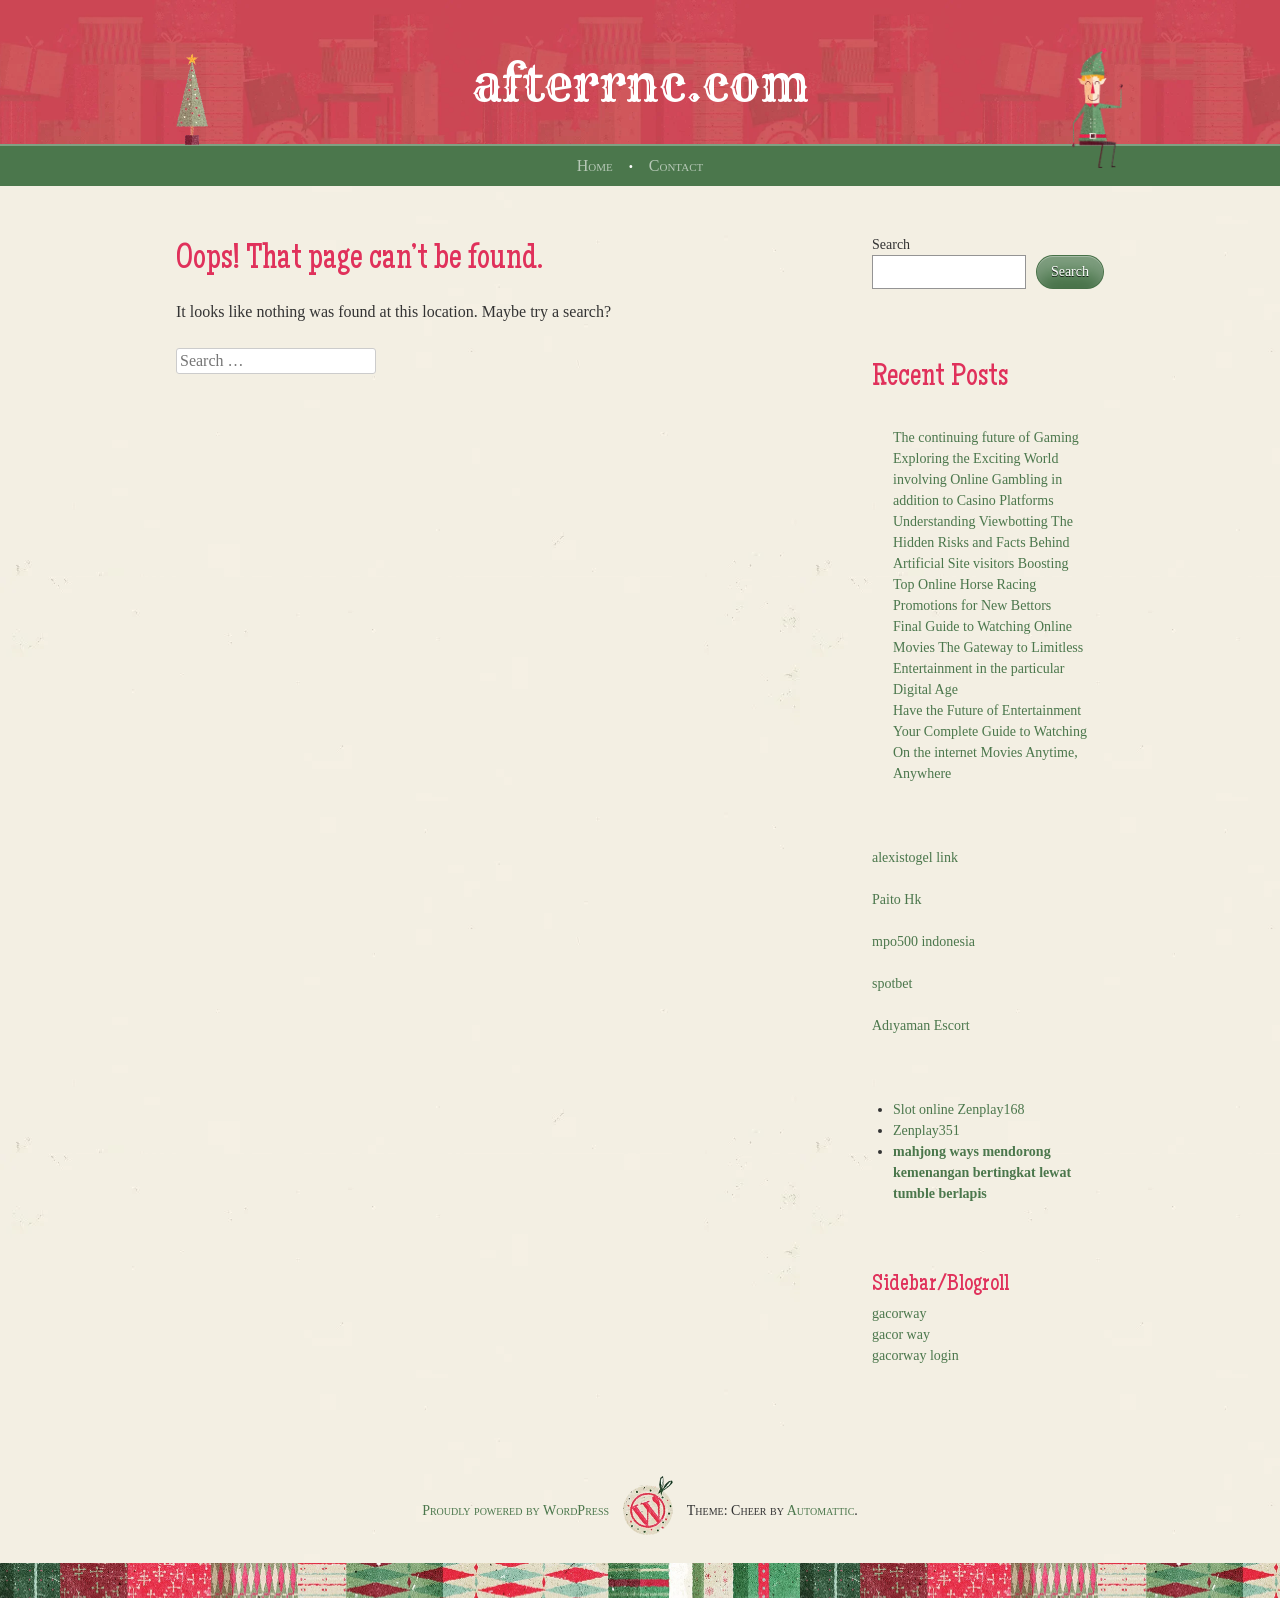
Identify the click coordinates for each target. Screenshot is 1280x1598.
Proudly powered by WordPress (515, 1510)
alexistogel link (915, 857)
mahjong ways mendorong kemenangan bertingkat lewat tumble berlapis (982, 1172)
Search (891, 244)
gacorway (899, 1313)
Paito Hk (896, 899)
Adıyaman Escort (921, 1025)
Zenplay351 (926, 1130)
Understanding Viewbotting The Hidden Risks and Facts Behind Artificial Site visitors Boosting (983, 542)
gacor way (901, 1334)
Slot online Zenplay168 (958, 1109)
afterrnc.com (640, 84)
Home (595, 165)
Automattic (821, 1510)
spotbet (892, 983)
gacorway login (915, 1355)
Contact (676, 165)
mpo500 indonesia (923, 941)
